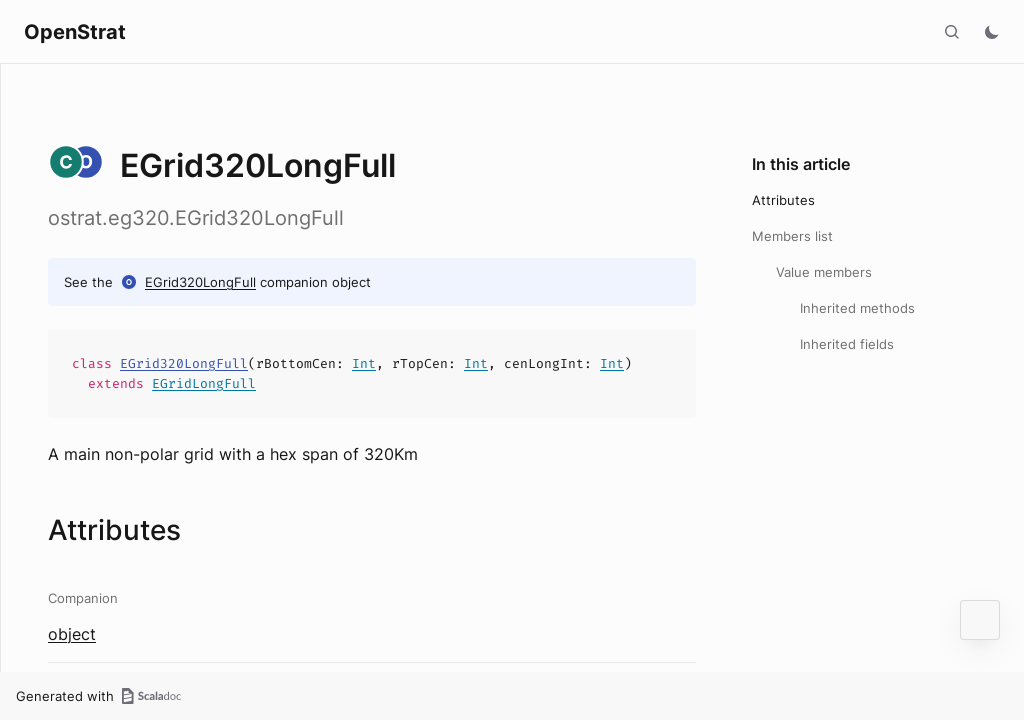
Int (364, 363)
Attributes (783, 200)
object (72, 634)
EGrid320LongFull (200, 282)
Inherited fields (847, 344)
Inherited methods (857, 308)
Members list (792, 236)
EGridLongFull (204, 383)
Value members (824, 272)
